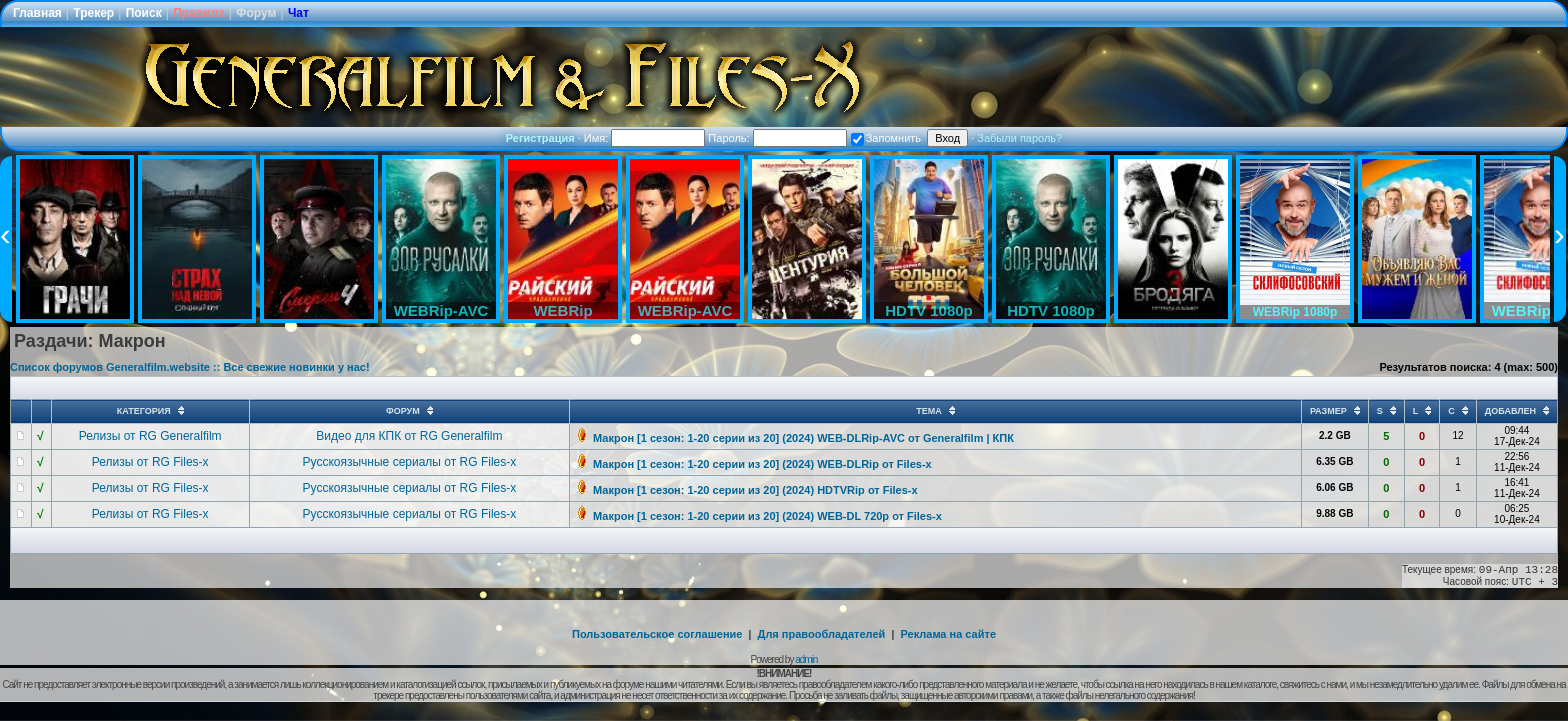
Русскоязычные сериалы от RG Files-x (410, 462)
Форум (256, 13)
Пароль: (777, 138)
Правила (199, 13)
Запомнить (886, 138)
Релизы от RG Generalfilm (150, 436)
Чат (298, 13)
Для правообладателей (822, 634)
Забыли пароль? (1019, 138)
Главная (37, 13)
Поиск (144, 13)
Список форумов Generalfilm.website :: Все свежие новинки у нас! (190, 367)
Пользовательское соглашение (657, 634)
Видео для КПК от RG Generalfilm (409, 436)
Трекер (93, 13)
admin (806, 659)
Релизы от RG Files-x (150, 462)
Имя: (645, 138)
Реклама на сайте (948, 634)
